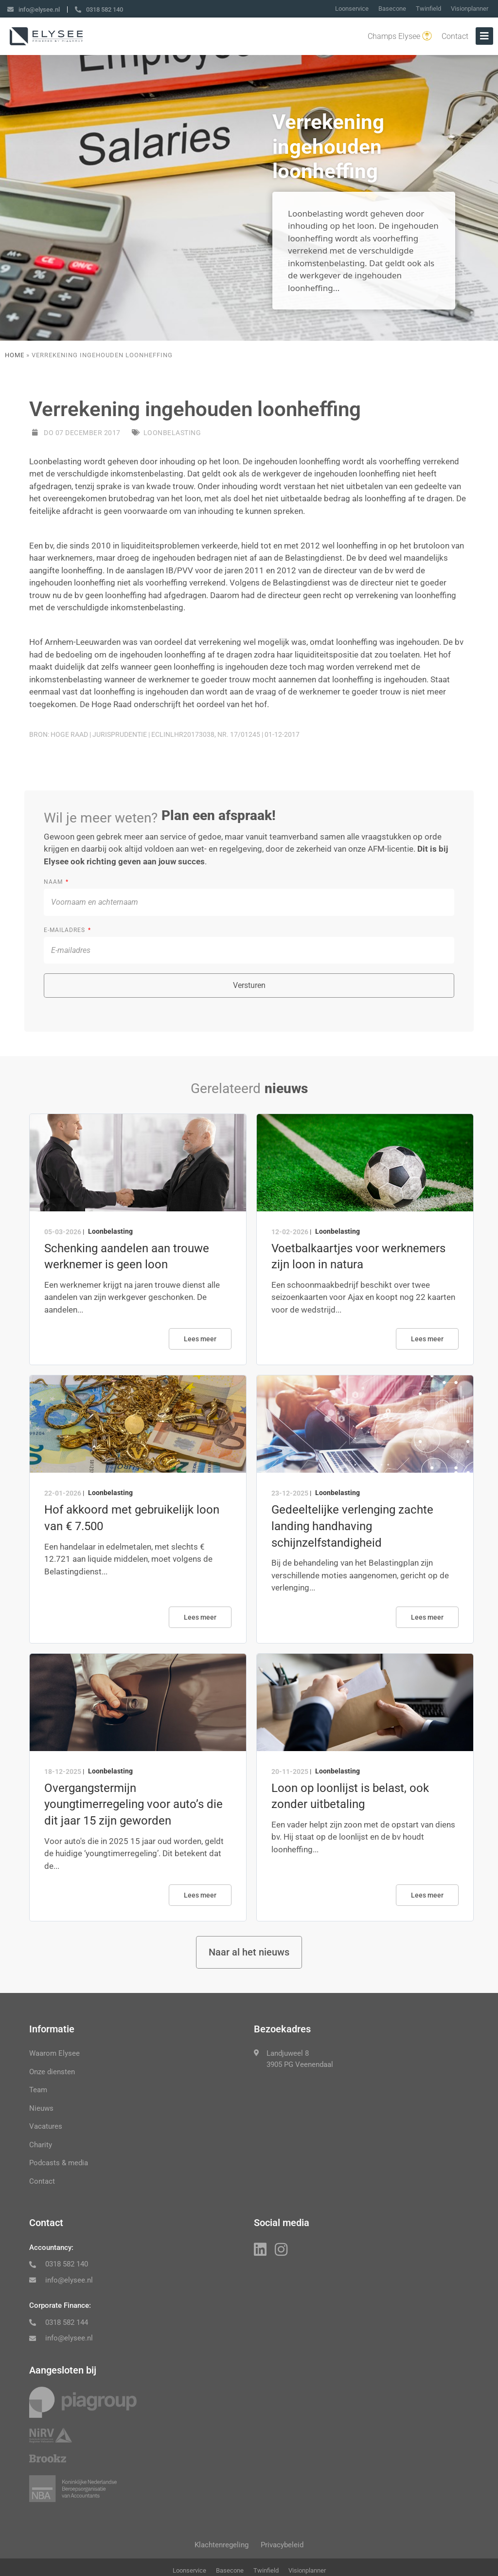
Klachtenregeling (218, 2549)
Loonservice (352, 9)
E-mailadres (65, 930)
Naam (54, 881)
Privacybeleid (286, 2549)
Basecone (392, 9)
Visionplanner (469, 9)
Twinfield (428, 9)
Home (14, 355)
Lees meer (200, 1339)
